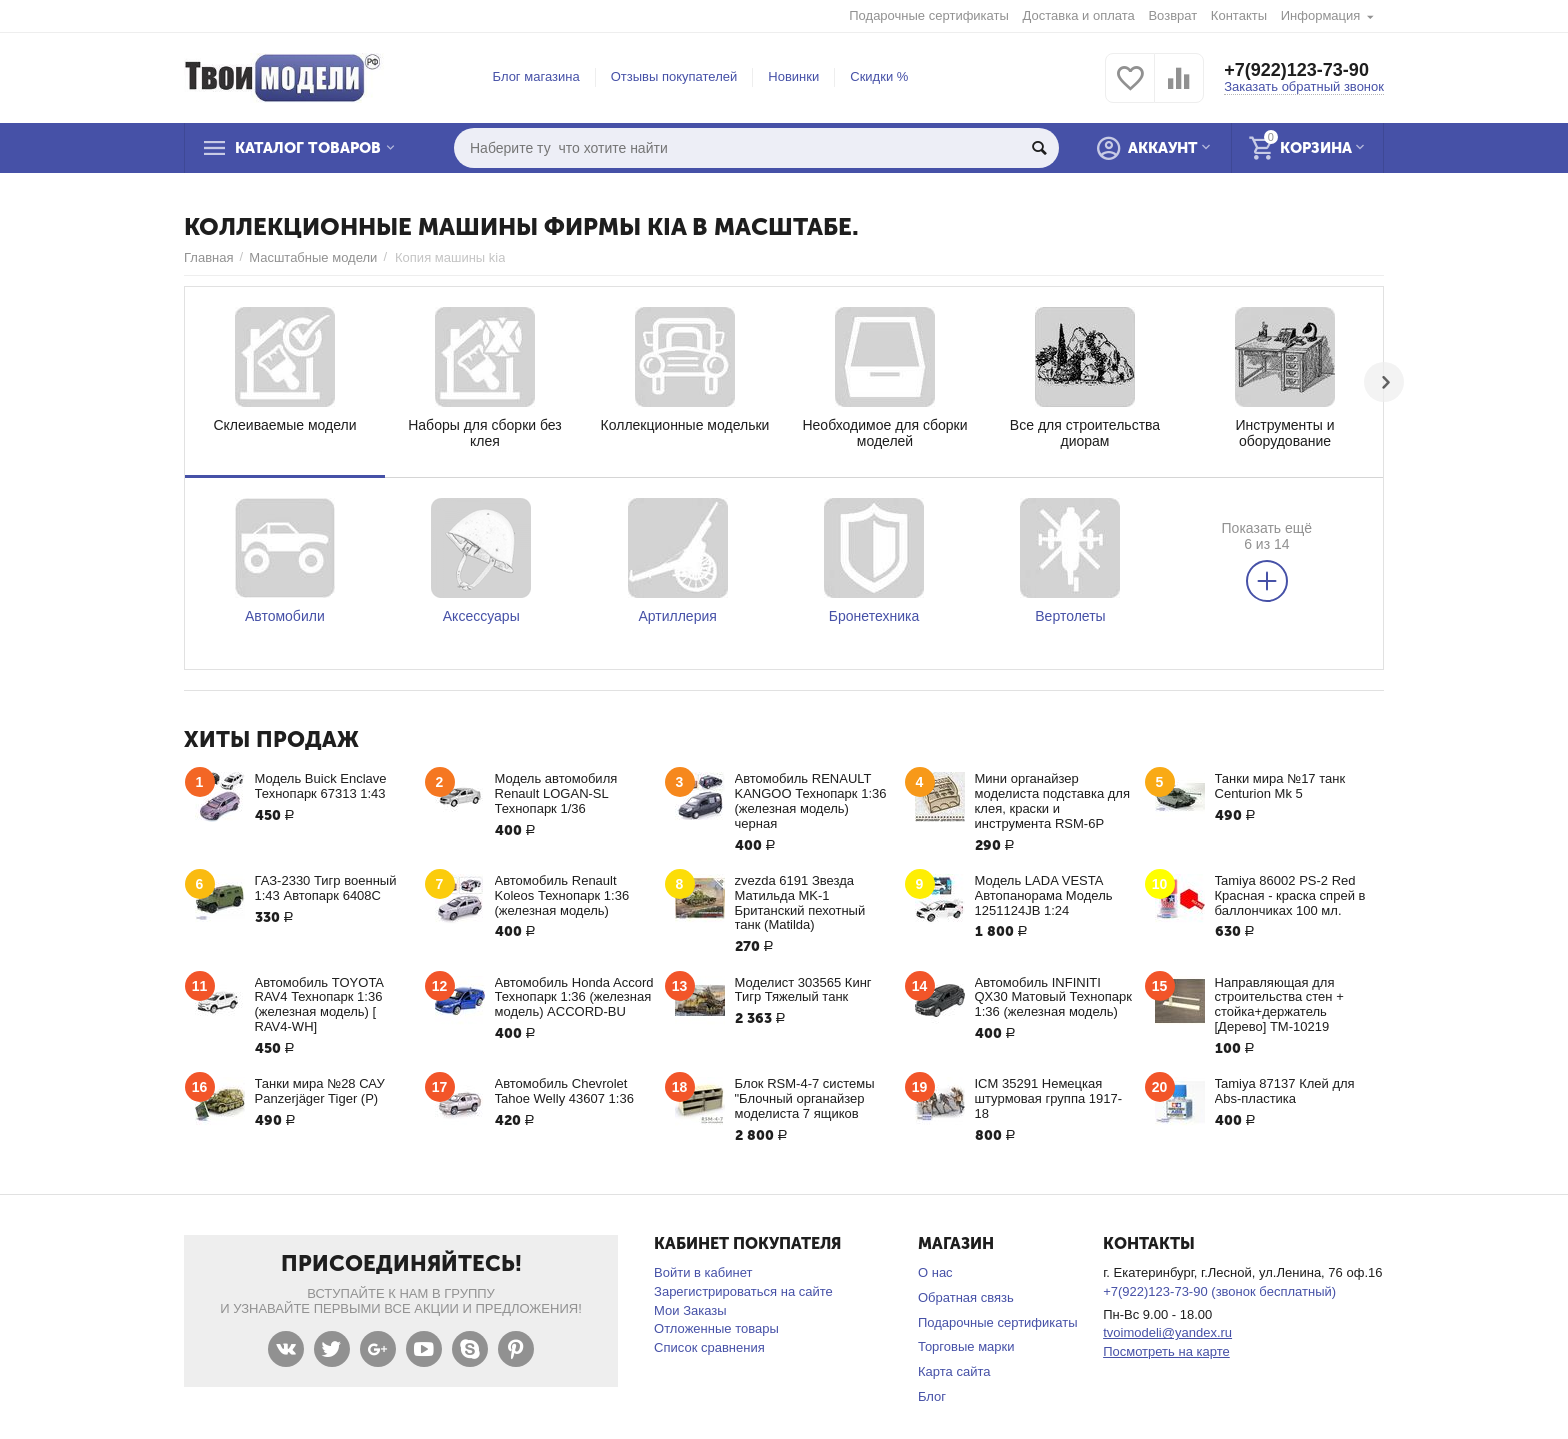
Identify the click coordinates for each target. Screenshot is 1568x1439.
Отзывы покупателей (674, 76)
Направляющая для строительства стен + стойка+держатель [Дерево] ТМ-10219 (1279, 1005)
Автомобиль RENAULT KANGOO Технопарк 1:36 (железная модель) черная (811, 801)
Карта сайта (954, 1371)
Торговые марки (966, 1346)
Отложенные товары (716, 1328)
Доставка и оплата (1079, 15)
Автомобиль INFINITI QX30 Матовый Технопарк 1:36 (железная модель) (1053, 997)
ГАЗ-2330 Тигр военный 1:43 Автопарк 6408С (326, 888)
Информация (1321, 15)
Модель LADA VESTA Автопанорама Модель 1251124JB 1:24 (1044, 895)
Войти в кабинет (703, 1272)
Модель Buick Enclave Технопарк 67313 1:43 (321, 786)
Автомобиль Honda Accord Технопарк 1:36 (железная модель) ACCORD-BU (574, 997)
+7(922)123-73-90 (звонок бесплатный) (1219, 1291)
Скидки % (879, 76)
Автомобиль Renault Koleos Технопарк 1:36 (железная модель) (562, 895)
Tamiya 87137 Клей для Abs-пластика (1285, 1091)
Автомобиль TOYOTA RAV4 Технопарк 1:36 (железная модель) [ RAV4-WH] (319, 1005)
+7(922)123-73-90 (1296, 70)
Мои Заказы (690, 1310)
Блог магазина (536, 76)
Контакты (1239, 15)
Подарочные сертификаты (929, 15)
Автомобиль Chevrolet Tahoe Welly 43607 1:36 (564, 1091)
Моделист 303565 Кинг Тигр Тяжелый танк (803, 990)
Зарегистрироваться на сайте (743, 1291)
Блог (932, 1396)
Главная (209, 257)
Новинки (793, 76)
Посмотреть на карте (1166, 1351)
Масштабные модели (313, 257)
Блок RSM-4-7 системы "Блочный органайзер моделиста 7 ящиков (805, 1098)
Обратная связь (966, 1297)
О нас (935, 1272)
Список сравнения (709, 1347)
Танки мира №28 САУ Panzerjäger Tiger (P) (320, 1091)
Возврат (1172, 15)
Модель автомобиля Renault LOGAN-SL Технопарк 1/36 (556, 793)
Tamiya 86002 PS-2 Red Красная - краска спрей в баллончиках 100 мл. (1290, 895)
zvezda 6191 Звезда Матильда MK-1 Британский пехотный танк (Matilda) (800, 903)
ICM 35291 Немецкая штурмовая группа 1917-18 (1049, 1098)
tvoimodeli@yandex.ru (1167, 1332)
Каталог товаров (308, 148)
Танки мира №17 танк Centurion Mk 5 (1280, 786)
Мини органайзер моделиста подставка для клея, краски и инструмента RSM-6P (1052, 801)
